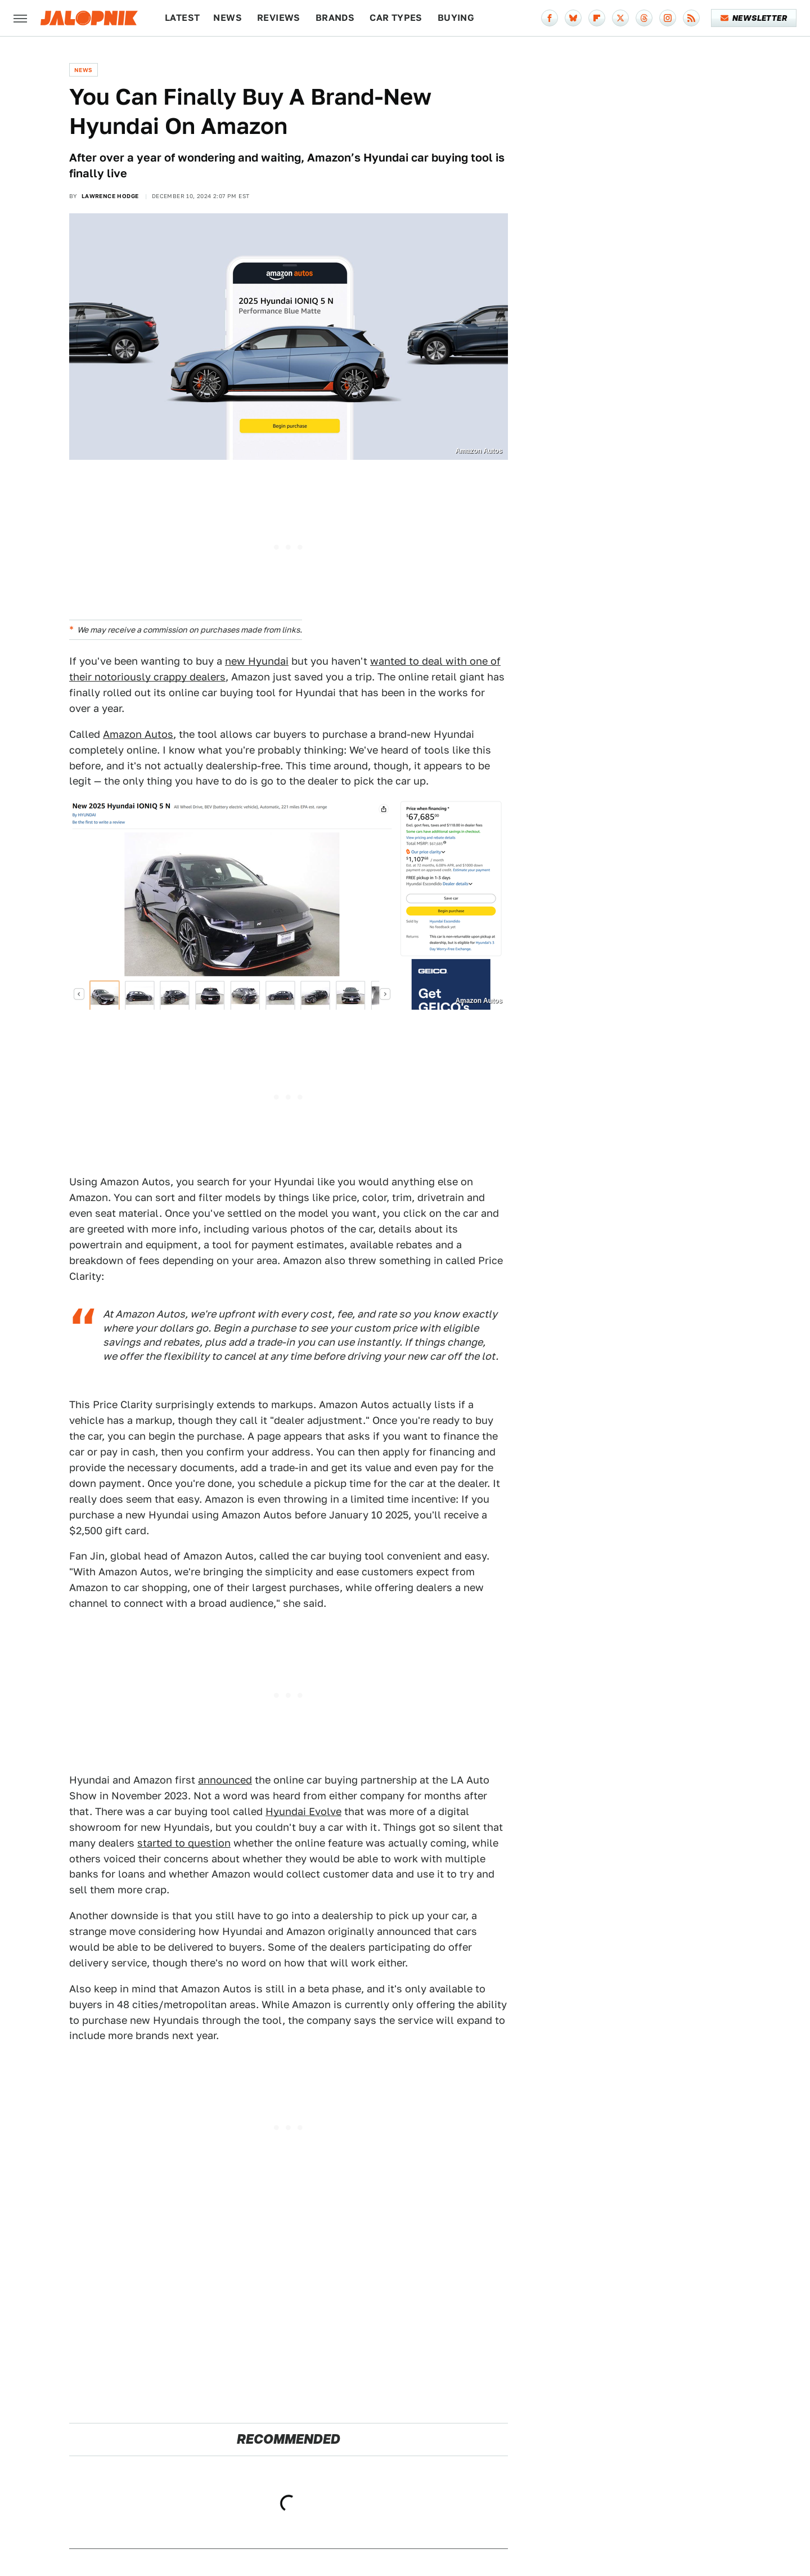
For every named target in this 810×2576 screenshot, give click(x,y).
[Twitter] (620, 18)
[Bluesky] (573, 18)
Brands (335, 17)
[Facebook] (549, 18)
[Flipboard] (596, 18)
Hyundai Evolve (303, 1811)
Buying (456, 17)
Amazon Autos (138, 734)
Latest (182, 17)
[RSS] (691, 18)
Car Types (396, 17)
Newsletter (754, 18)
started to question (184, 1843)
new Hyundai (257, 661)
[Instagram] (667, 18)
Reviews (278, 17)
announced (225, 1780)
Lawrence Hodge (110, 195)
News (227, 17)
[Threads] (644, 18)
